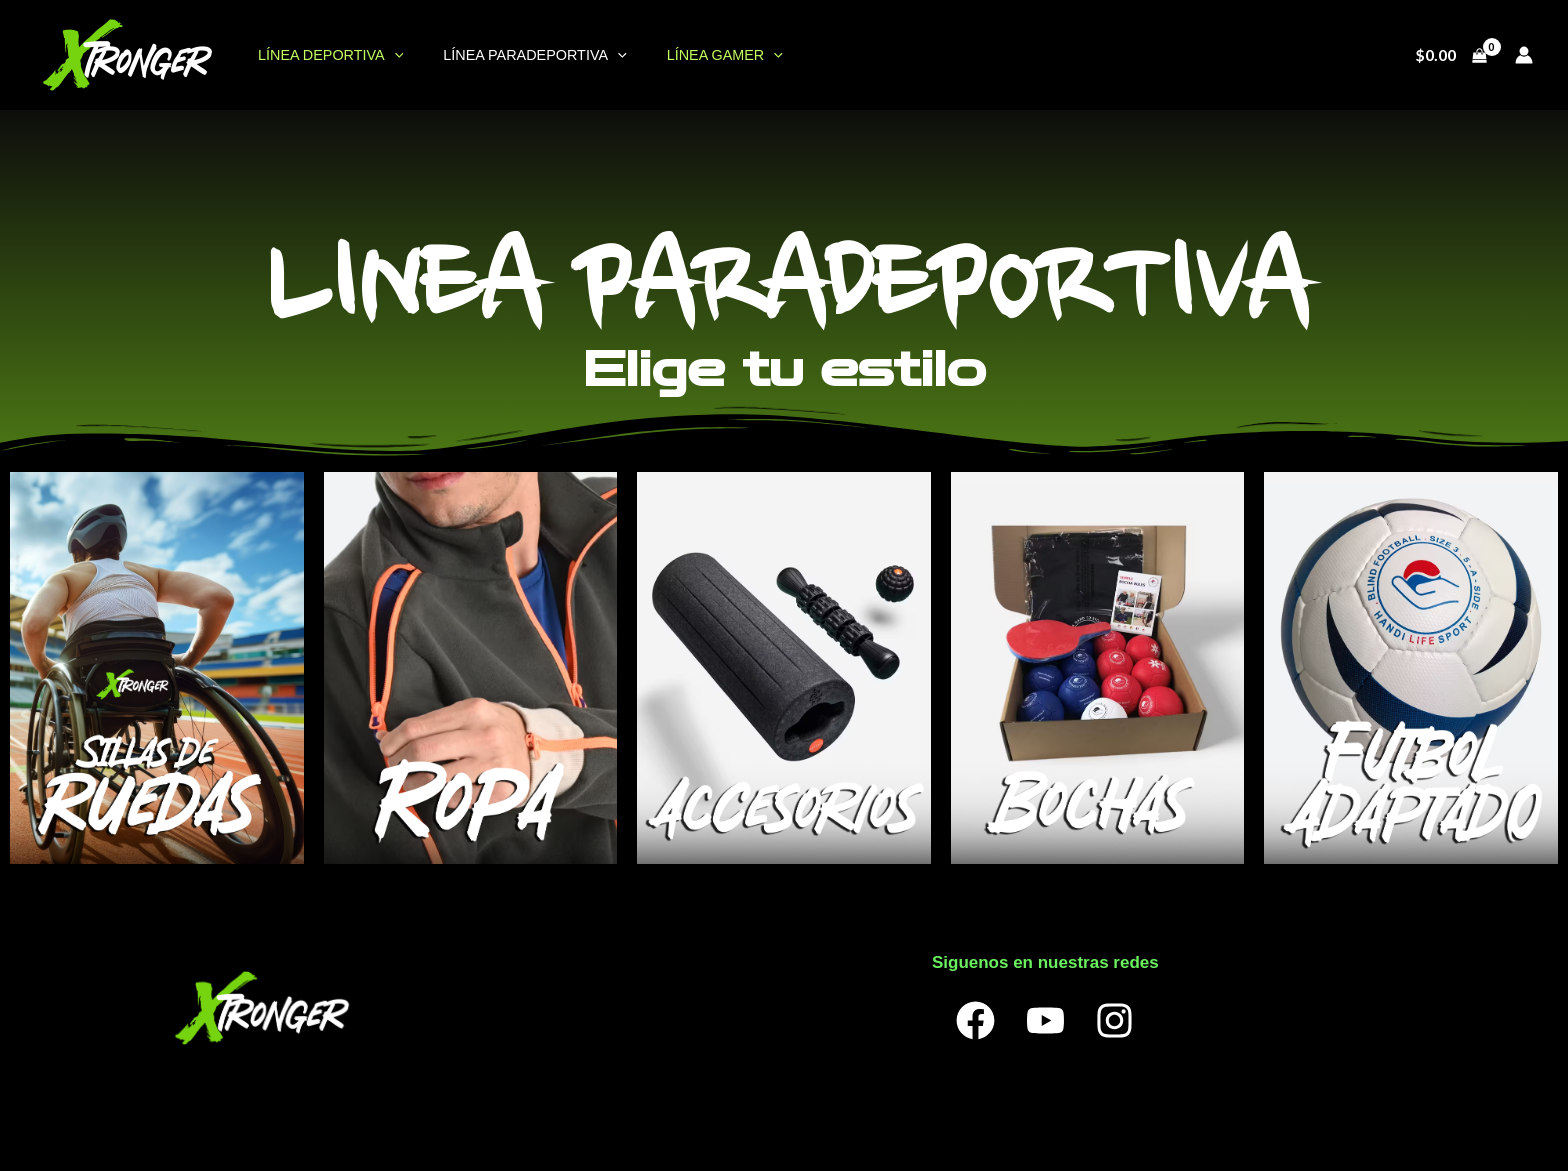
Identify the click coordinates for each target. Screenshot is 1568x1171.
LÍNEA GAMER (697, 55)
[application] (388, 55)
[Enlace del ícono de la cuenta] (1524, 55)
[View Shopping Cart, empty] (1450, 55)
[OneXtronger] (126, 52)
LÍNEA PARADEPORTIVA (517, 55)
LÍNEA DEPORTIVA (324, 55)
